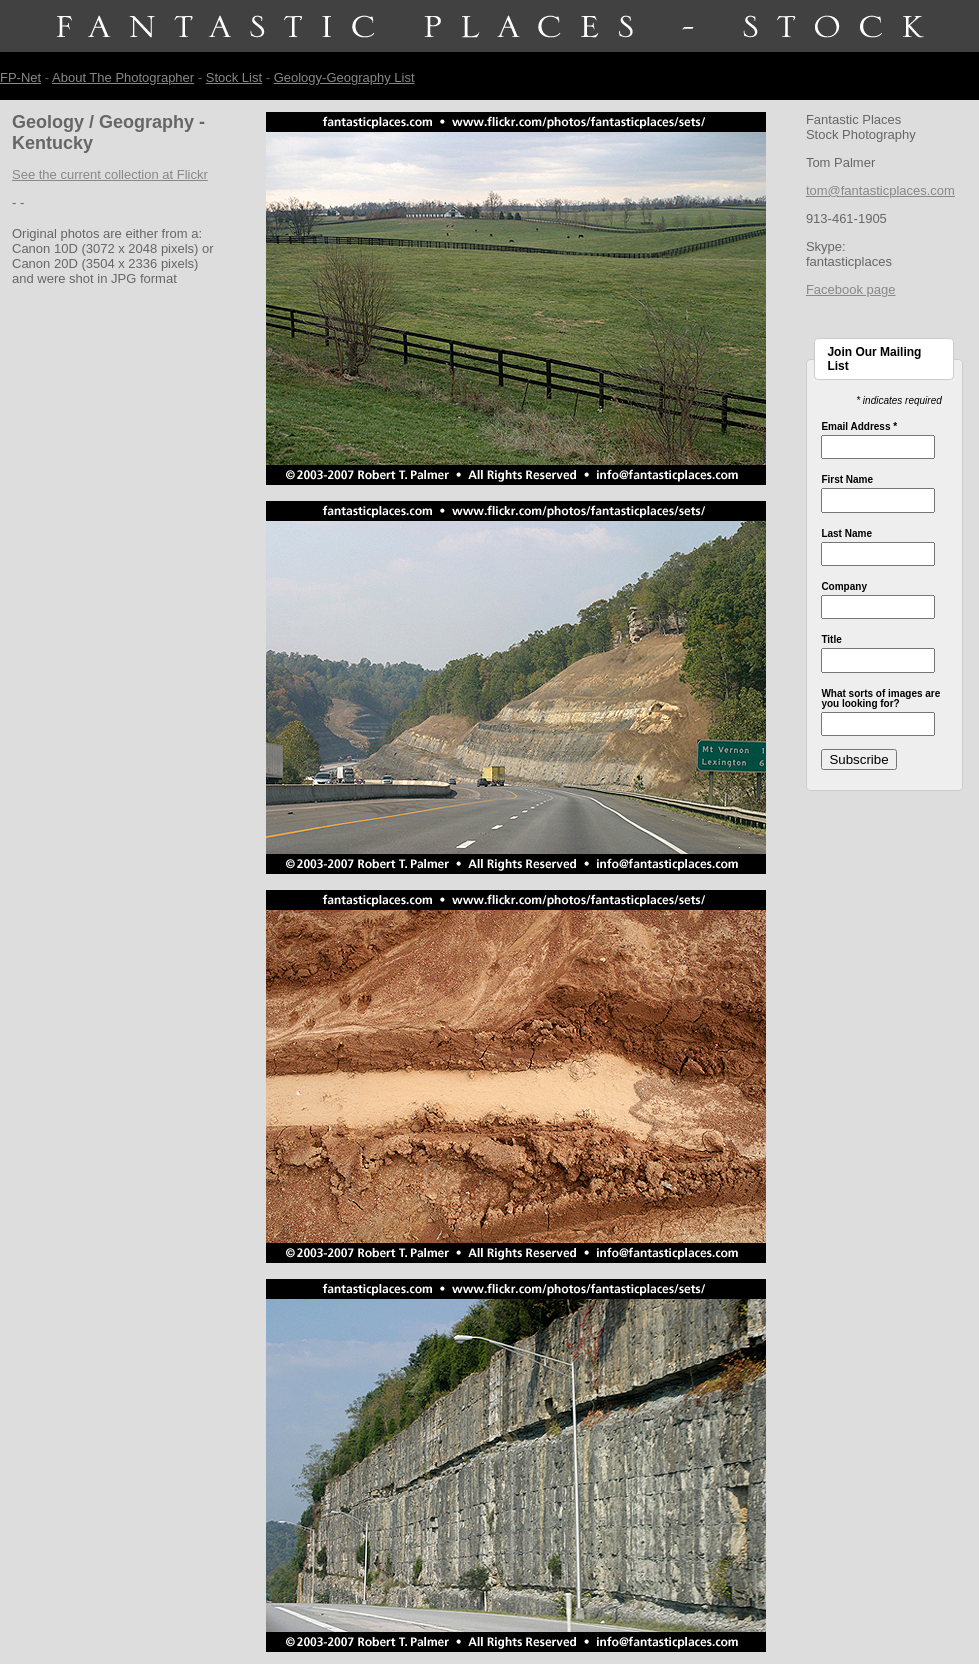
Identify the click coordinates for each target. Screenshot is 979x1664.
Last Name (846, 534)
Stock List (234, 77)
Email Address (859, 427)
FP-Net (20, 77)
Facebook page (851, 289)
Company (844, 587)
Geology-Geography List (344, 77)
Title (831, 640)
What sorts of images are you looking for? (880, 699)
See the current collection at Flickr (110, 174)
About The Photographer (123, 77)
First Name (847, 480)
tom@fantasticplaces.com (880, 190)
